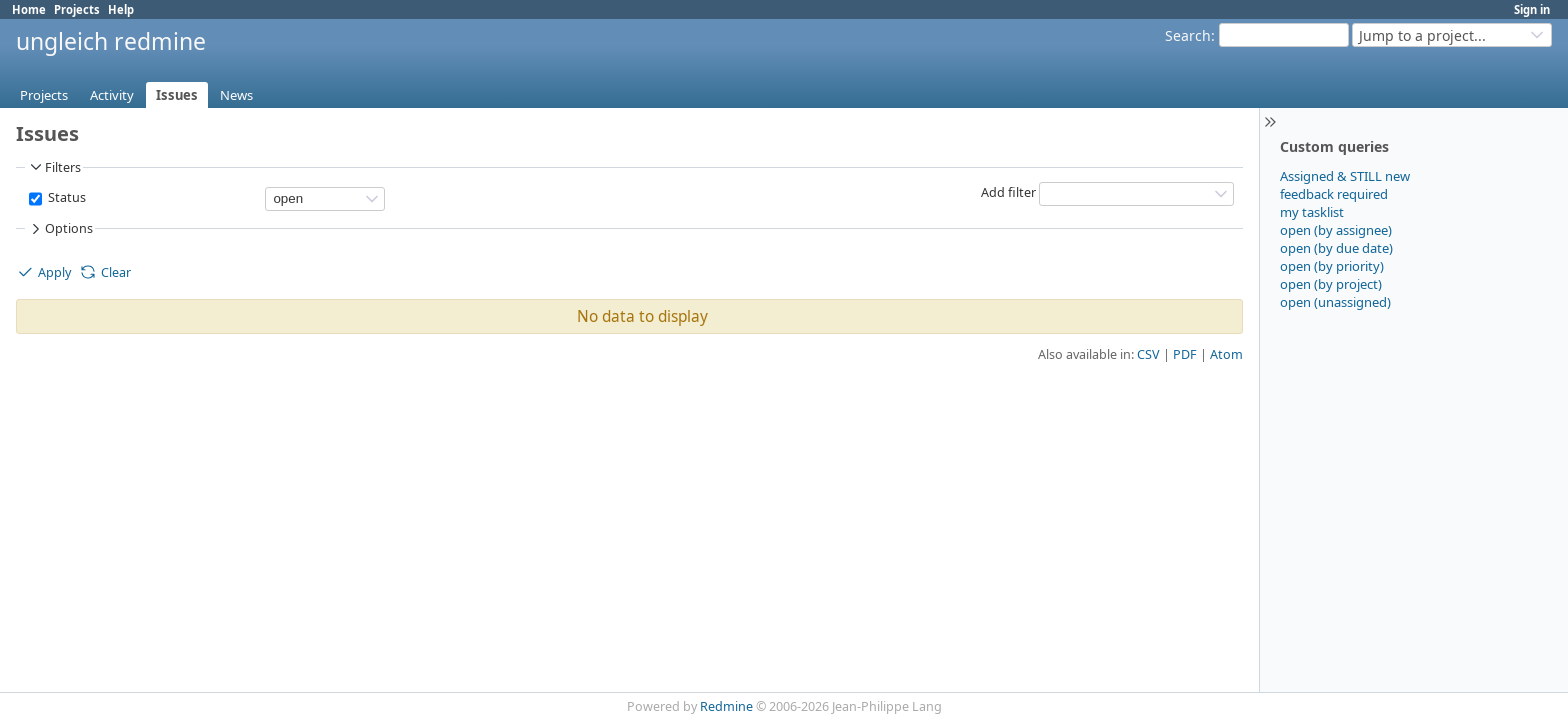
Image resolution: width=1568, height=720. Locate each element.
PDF (1185, 354)
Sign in (1532, 9)
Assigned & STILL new (1345, 176)
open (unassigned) (1335, 302)
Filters (54, 167)
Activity (112, 95)
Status (65, 197)
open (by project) (1331, 284)
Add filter (1008, 192)
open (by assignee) (1336, 230)
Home (29, 9)
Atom (1226, 354)
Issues (177, 95)
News (236, 95)
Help (121, 9)
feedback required (1334, 194)
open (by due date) (1336, 248)
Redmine (726, 706)
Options (60, 229)
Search (1188, 35)
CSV (1148, 354)
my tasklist (1312, 212)
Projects (77, 9)
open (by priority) (1332, 266)
